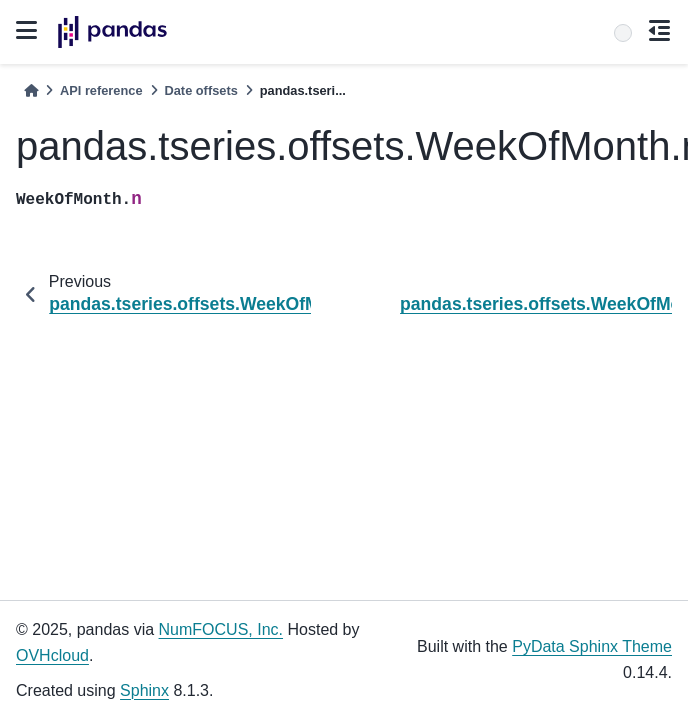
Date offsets (201, 90)
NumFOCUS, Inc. (221, 629)
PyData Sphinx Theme (592, 646)
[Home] (31, 90)
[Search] (623, 33)
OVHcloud (52, 655)
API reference (101, 90)
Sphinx (144, 690)
